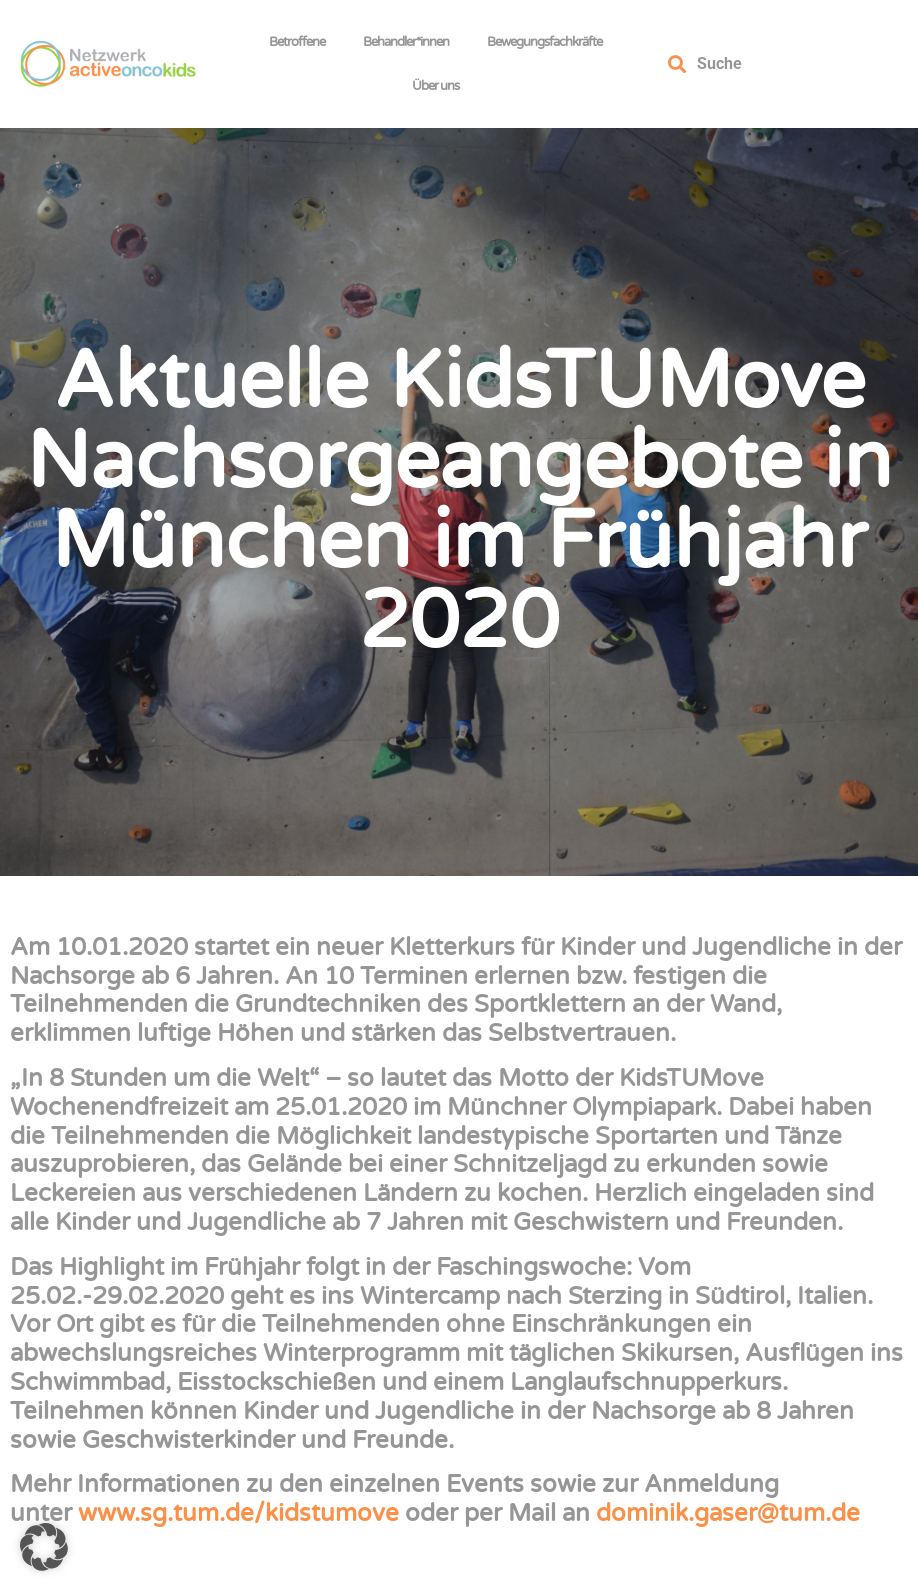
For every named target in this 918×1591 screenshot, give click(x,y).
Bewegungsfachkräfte (549, 42)
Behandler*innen (411, 42)
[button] (44, 1547)
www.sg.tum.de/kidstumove (238, 1513)
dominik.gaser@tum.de (728, 1513)
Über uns (440, 86)
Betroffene (302, 42)
